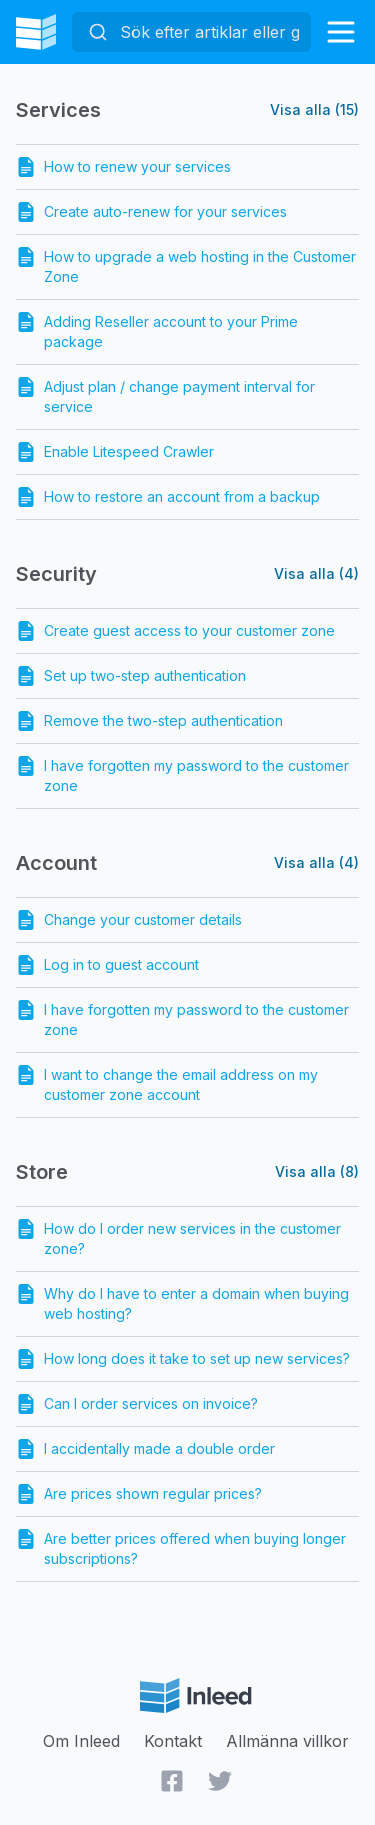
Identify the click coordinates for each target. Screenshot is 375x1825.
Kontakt (173, 1741)
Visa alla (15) (314, 109)
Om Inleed (81, 1741)
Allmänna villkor (287, 1741)
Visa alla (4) (316, 573)
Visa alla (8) (317, 1171)
